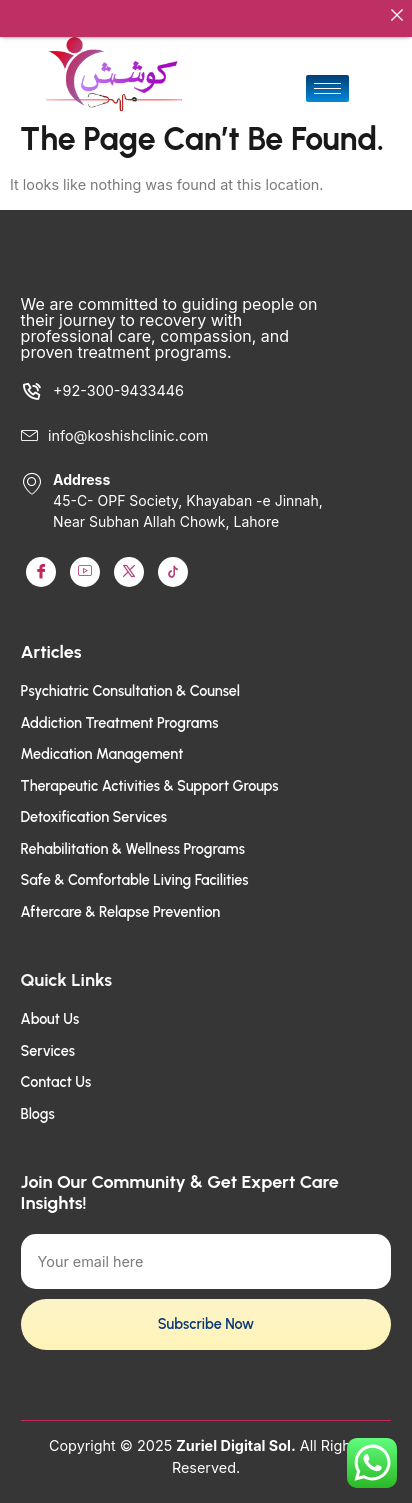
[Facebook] (41, 563)
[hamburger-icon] (327, 79)
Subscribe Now (206, 1315)
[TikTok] (173, 563)
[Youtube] (85, 563)
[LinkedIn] (129, 563)
